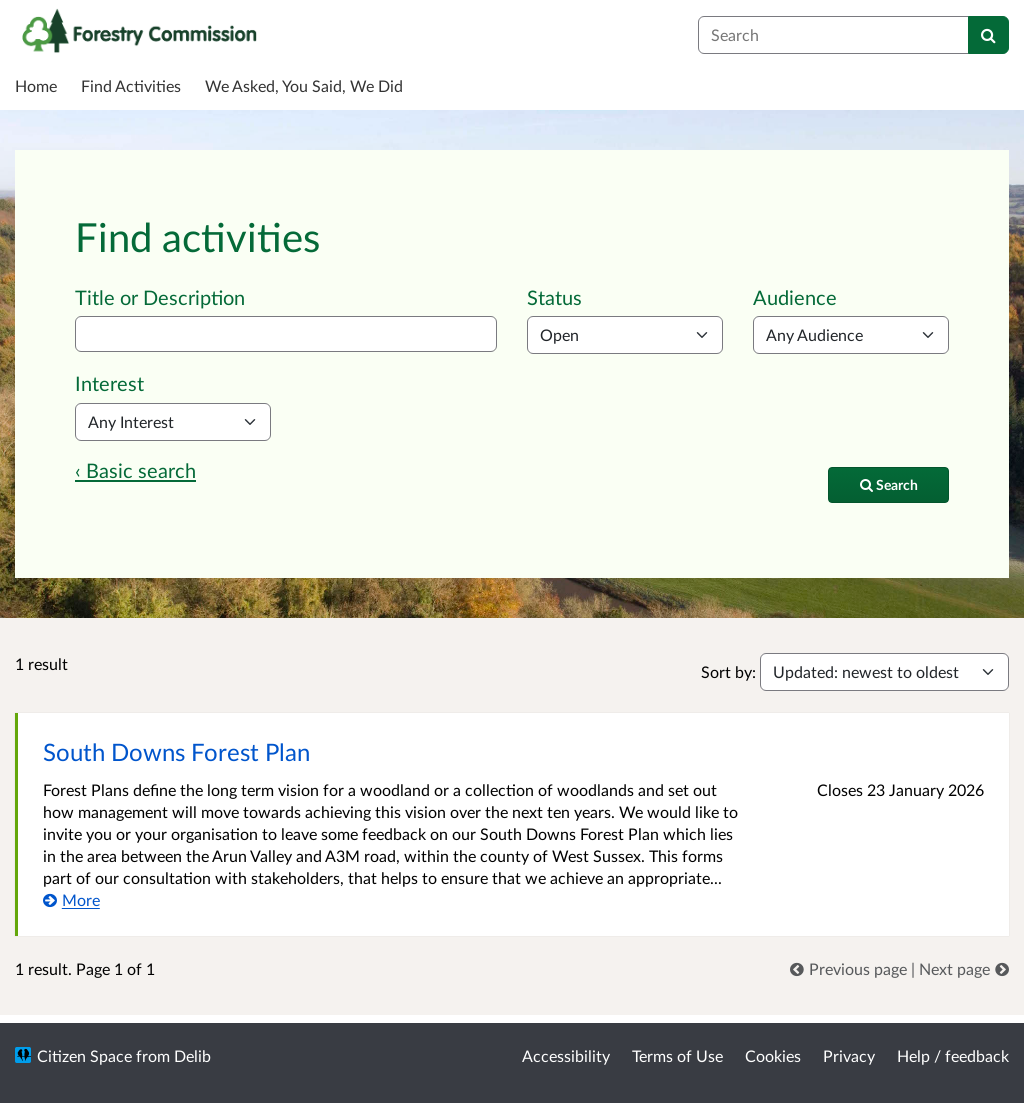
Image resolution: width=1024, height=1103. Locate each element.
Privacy (849, 1055)
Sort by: (728, 671)
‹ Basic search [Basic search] (135, 470)
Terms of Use (677, 1055)
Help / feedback (953, 1055)
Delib (192, 1055)
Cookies (773, 1055)
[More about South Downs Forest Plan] (71, 899)
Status (554, 297)
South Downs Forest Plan (176, 751)
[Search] (988, 35)
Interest (109, 383)
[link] (850, 968)
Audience (795, 297)
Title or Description (160, 297)
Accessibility (566, 1055)
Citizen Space (84, 1055)
